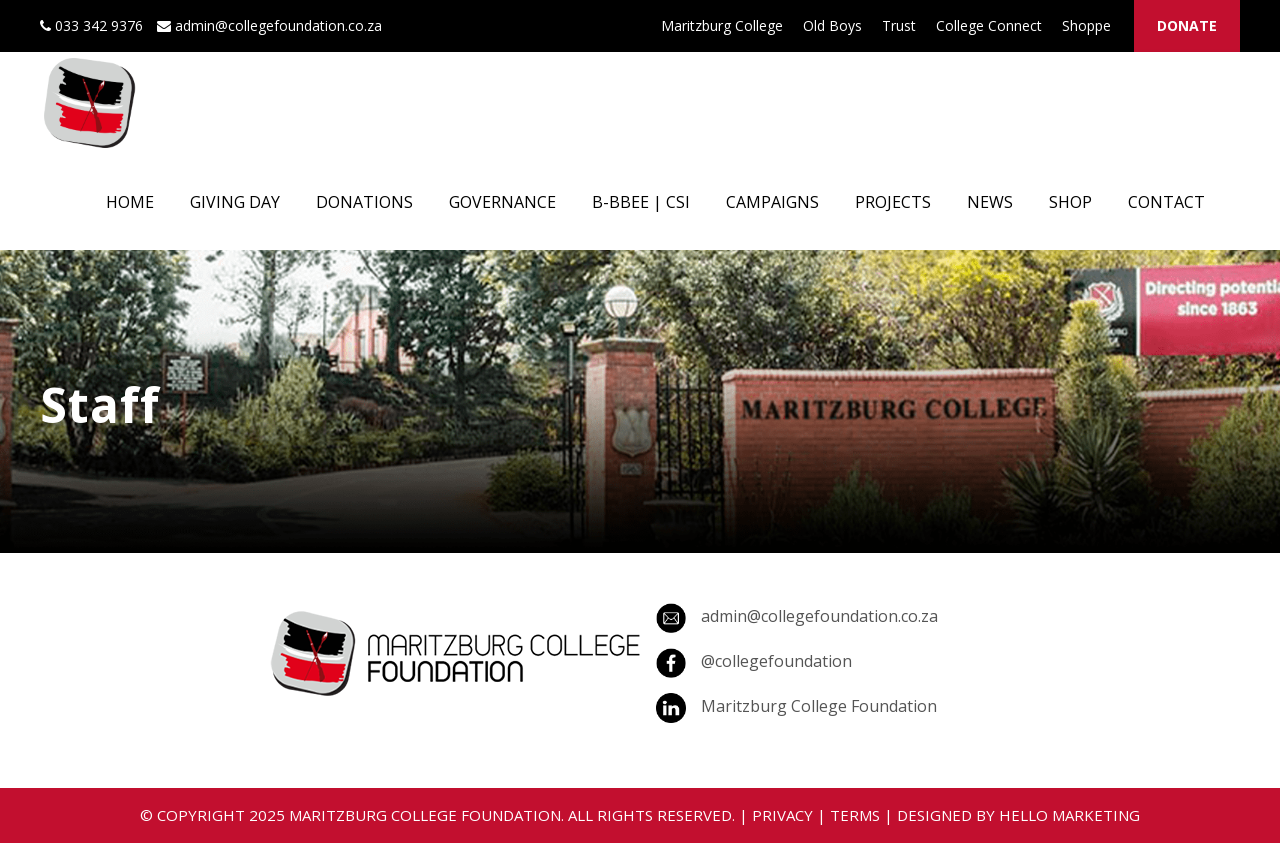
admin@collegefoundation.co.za (819, 616)
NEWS (990, 202)
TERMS (855, 815)
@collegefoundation (776, 661)
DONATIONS (364, 202)
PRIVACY (782, 815)
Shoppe (1086, 25)
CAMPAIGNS (772, 202)
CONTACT (1166, 202)
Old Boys (832, 25)
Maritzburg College (722, 25)
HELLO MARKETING (1069, 815)
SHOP (1070, 202)
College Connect (989, 25)
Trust (899, 25)
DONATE (1187, 25)
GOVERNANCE (502, 202)
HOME (130, 202)
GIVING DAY (235, 202)
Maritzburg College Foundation (819, 706)
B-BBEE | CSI (641, 202)
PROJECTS (893, 202)
